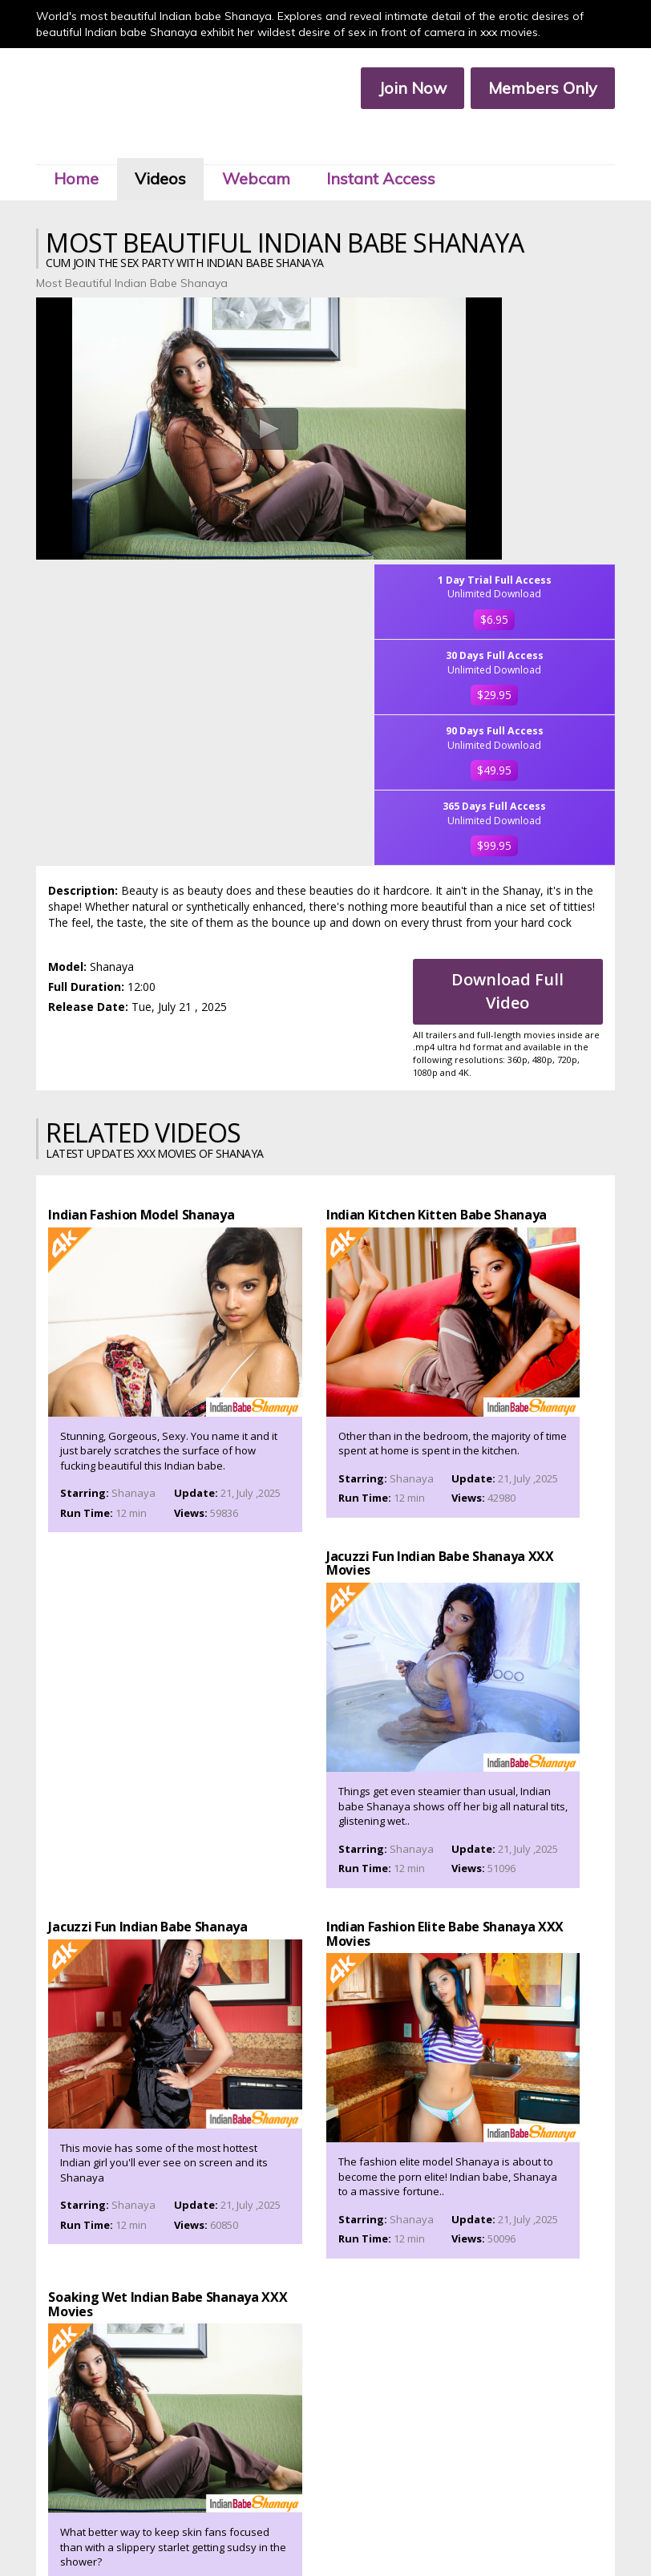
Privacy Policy (300, 2531)
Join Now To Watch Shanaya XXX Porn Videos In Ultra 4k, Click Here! (326, 2048)
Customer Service (301, 2517)
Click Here (465, 2468)
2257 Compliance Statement (404, 2531)
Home (83, 143)
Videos (167, 143)
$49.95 (537, 466)
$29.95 (537, 390)
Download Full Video (514, 702)
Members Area (217, 2517)
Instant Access (388, 143)
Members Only (535, 89)
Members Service (390, 2517)
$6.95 (537, 316)
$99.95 (537, 540)
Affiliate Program (479, 2517)
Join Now (405, 89)
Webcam (263, 143)
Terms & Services (220, 2531)
